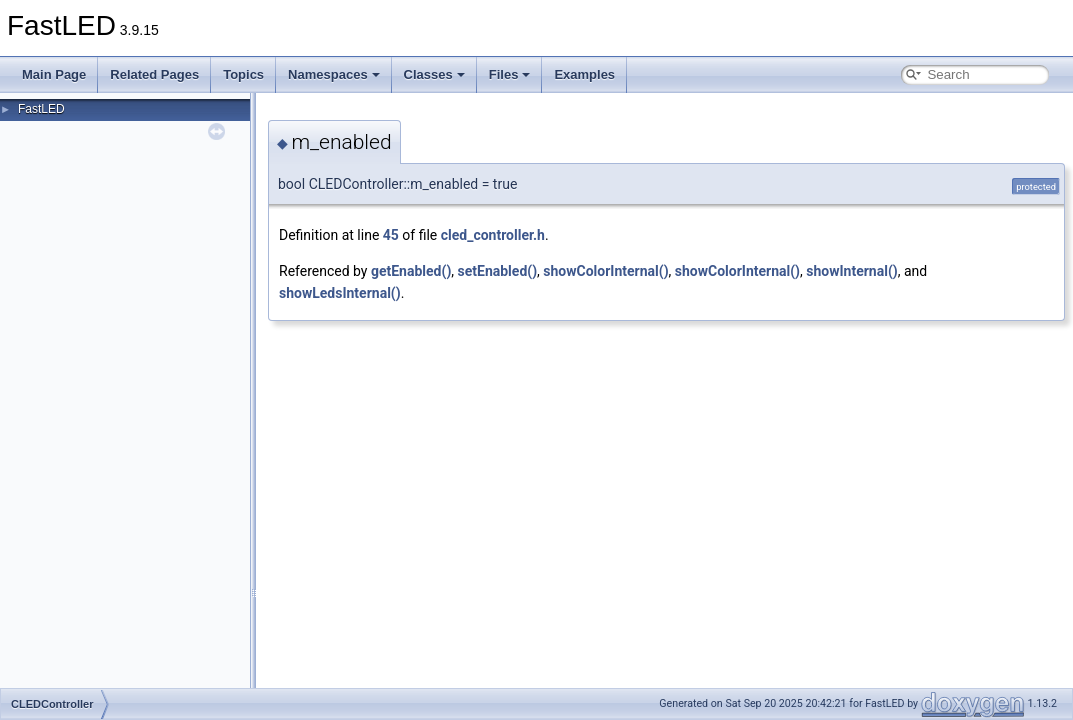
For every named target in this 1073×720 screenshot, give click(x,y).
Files (510, 74)
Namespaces (334, 74)
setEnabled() (498, 271)
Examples (584, 74)
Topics (243, 74)
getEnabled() (411, 271)
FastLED (41, 109)
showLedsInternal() (340, 293)
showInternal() (851, 271)
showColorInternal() (605, 271)
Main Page (54, 74)
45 (391, 235)
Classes (434, 74)
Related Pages (154, 74)
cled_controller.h (493, 235)
